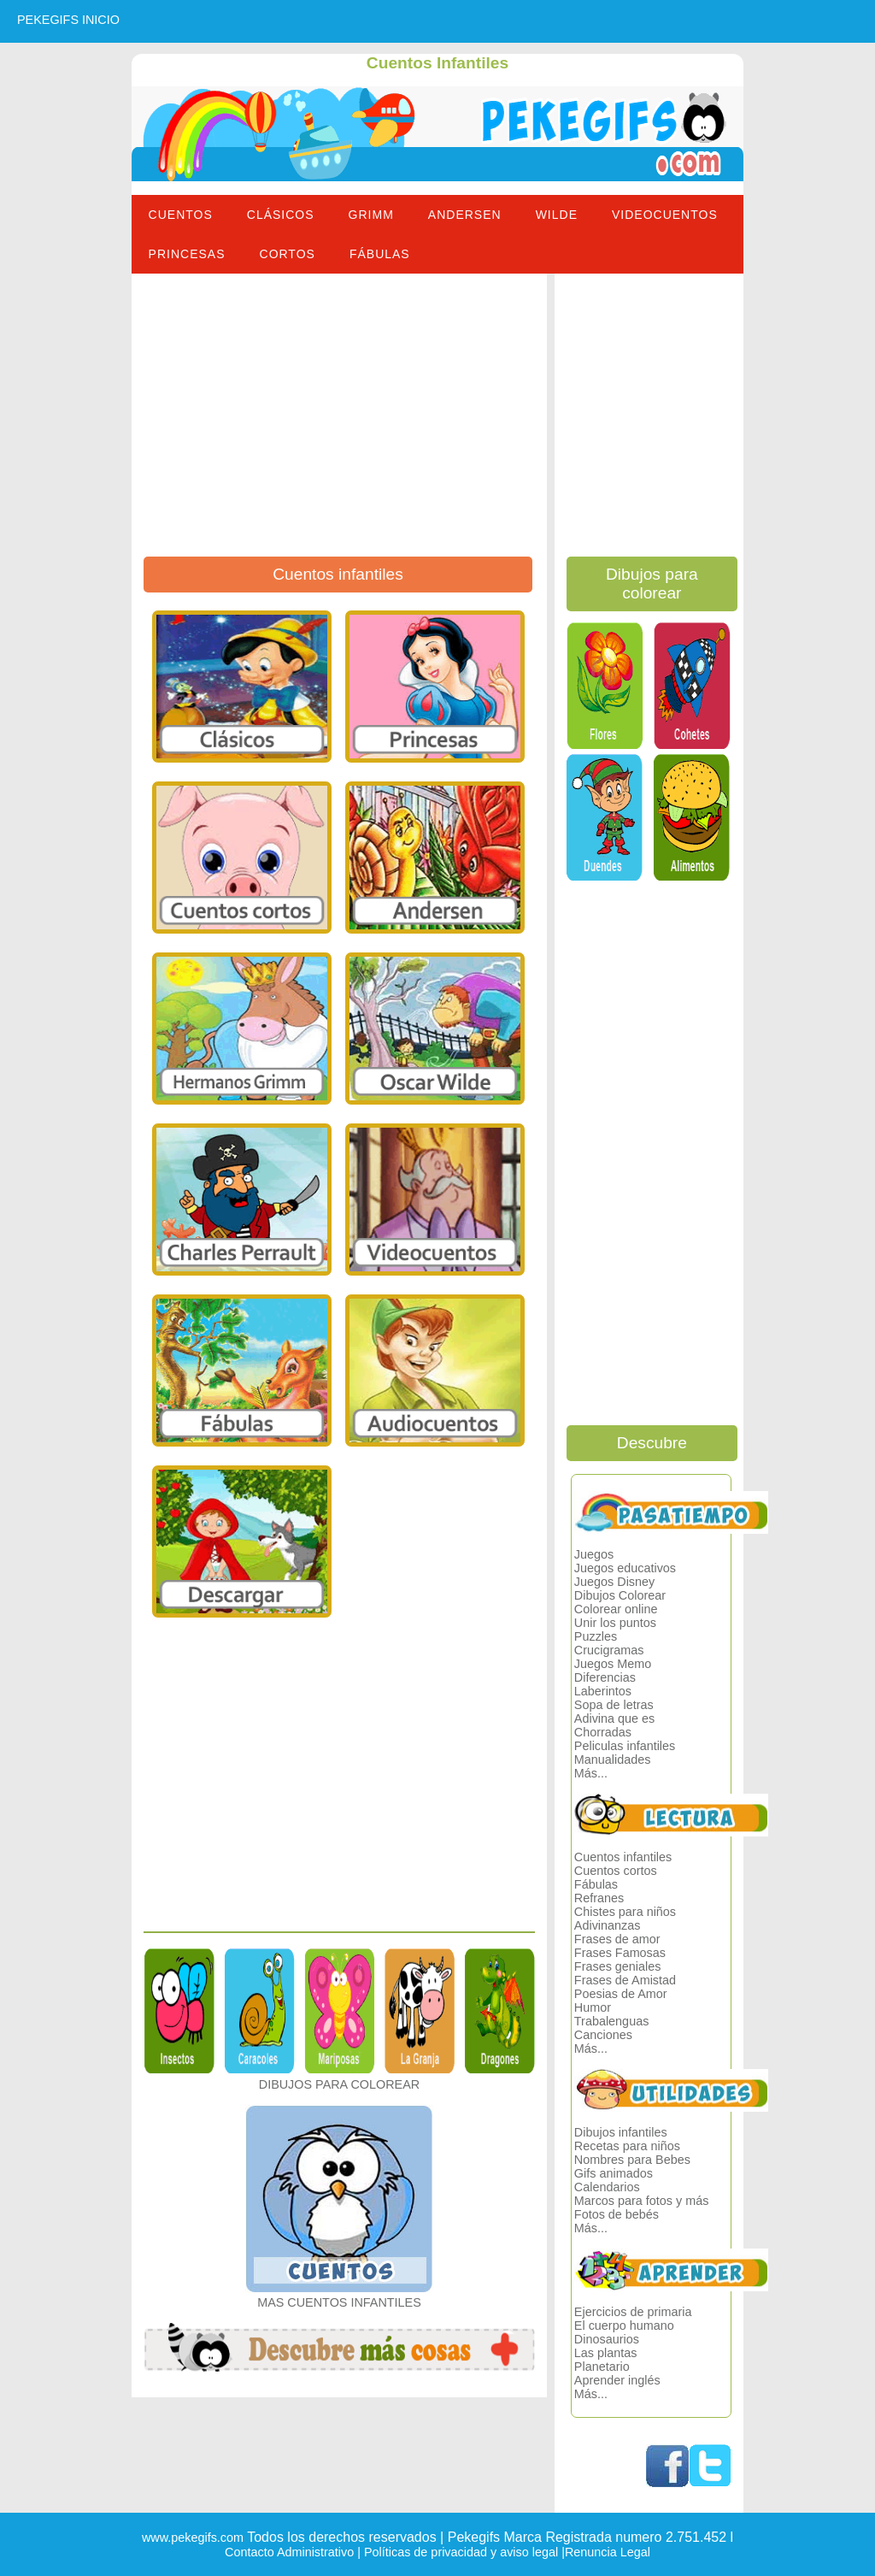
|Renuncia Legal (604, 2552)
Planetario (602, 2366)
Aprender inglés (617, 2380)
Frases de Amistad (625, 1980)
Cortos (287, 254)
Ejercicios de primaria (633, 2312)
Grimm (371, 214)
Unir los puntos (615, 1623)
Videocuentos (665, 214)
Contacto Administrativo (289, 2552)
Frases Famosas (620, 1953)
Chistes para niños (625, 1912)
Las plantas (605, 2353)
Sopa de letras (614, 1705)
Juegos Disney (614, 1582)
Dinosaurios (606, 2339)
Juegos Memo (612, 1664)
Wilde (557, 214)
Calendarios (607, 2187)
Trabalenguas (611, 2021)
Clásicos (280, 214)
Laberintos (602, 1691)
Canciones (603, 2035)
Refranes (599, 1898)
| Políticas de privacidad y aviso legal (456, 2552)
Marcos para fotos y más (641, 2201)
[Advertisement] (340, 419)
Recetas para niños (627, 2146)
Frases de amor (617, 1939)
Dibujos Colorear (620, 1595)
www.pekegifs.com (193, 2537)
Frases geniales (617, 1966)
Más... (591, 1773)
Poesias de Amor (620, 1994)
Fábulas (379, 254)
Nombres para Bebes (632, 2159)
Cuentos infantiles (623, 1857)
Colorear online (616, 1609)
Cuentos (181, 214)
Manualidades (612, 1759)
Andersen (465, 214)
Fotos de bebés (616, 2214)
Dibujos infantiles (620, 2132)
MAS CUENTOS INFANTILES (339, 2302)
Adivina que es (614, 1718)
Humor (592, 2007)
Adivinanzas (607, 1925)
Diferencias (605, 1677)
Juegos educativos (625, 1568)
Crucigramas (609, 1650)
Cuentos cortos (615, 1870)
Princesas (187, 254)
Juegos (594, 1554)
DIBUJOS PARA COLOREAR (339, 2084)
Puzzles (595, 1636)
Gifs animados (613, 2173)
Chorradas (602, 1732)
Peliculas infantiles (624, 1746)
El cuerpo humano (624, 2325)
